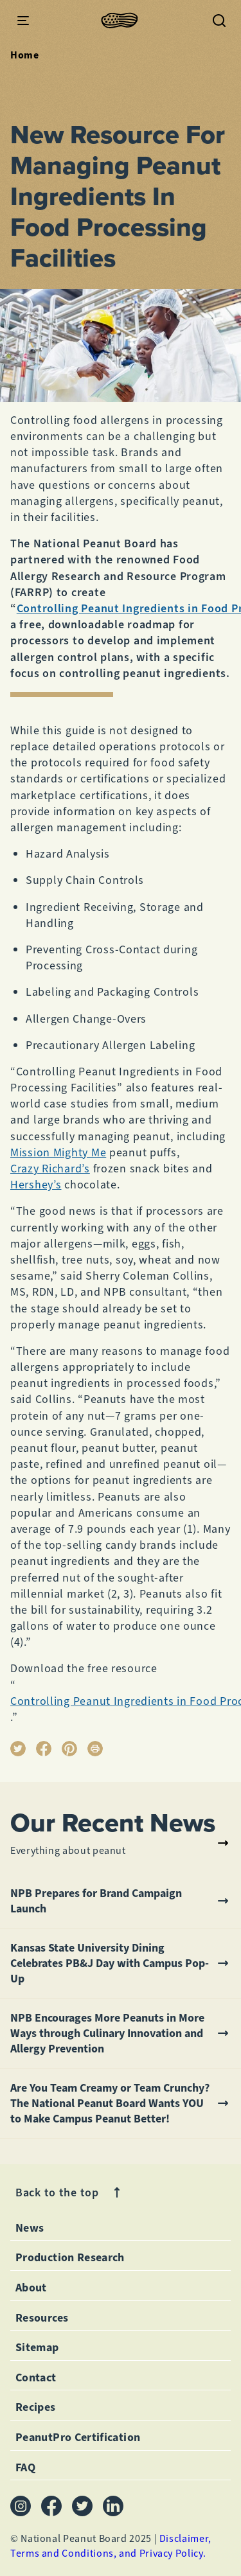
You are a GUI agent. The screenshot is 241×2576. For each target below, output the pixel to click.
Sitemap (37, 2347)
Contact (36, 2377)
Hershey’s (35, 1184)
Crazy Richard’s (50, 1168)
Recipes (35, 2407)
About (31, 2287)
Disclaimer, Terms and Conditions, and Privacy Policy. (110, 2545)
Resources (41, 2317)
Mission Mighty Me (58, 1152)
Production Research (70, 2257)
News (29, 2228)
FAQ (25, 2467)
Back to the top (70, 2193)
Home (24, 55)
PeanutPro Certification (77, 2437)
